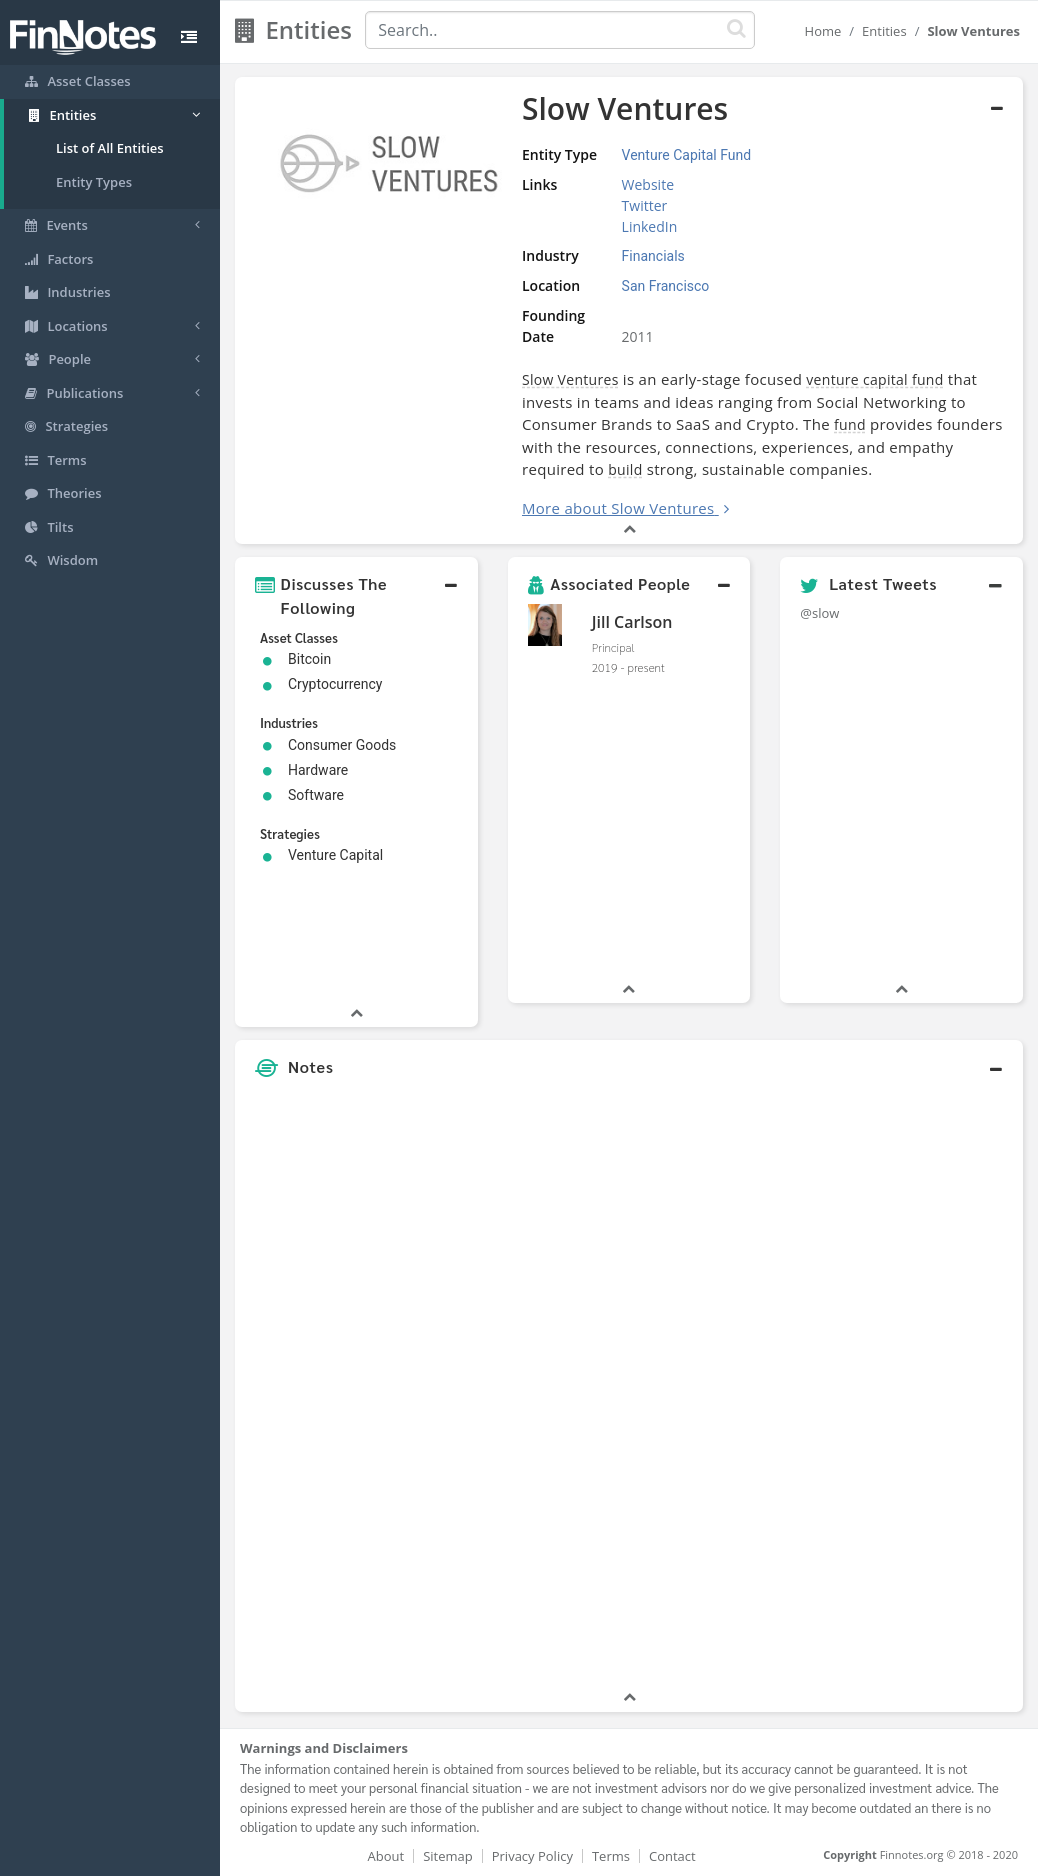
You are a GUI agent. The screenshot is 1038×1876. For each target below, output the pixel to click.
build (625, 469)
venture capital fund (874, 379)
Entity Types (94, 182)
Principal (613, 647)
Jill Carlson (632, 622)
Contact (672, 1856)
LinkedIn (650, 226)
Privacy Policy (532, 1856)
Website (648, 184)
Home (823, 31)
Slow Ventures (570, 379)
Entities (884, 31)
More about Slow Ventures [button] (618, 508)
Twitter (645, 205)
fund (850, 424)
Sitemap (448, 1856)
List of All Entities (110, 148)
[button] (356, 596)
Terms (611, 1856)
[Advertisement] (921, 1387)
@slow (819, 613)
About (386, 1856)
